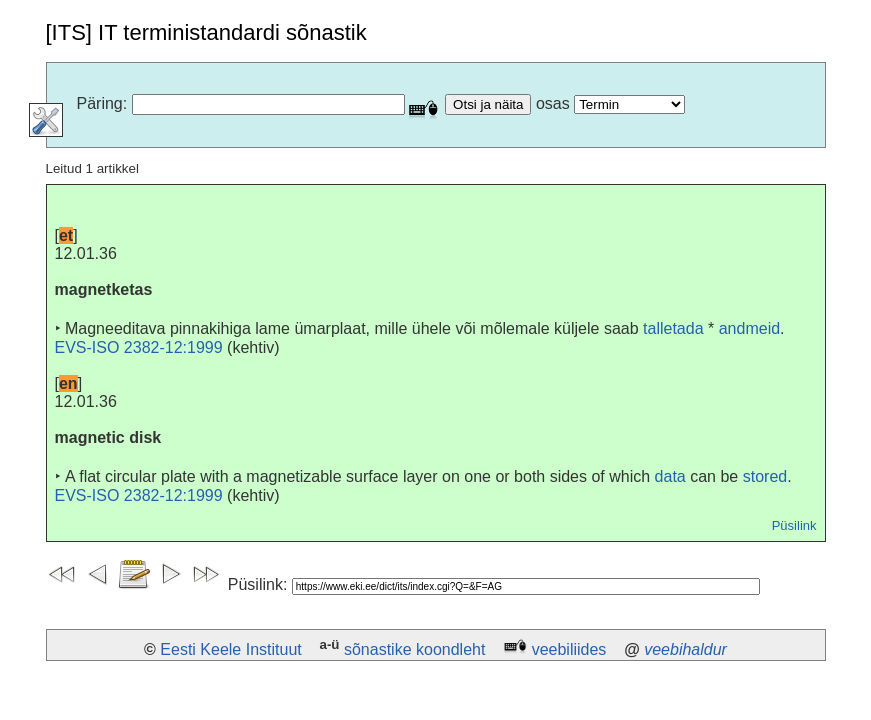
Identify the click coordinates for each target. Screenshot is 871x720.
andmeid (749, 328)
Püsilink (794, 525)
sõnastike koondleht (414, 649)
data (670, 476)
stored (765, 476)
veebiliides (569, 649)
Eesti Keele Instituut (230, 649)
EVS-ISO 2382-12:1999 (139, 347)
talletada (673, 328)
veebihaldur (685, 649)
